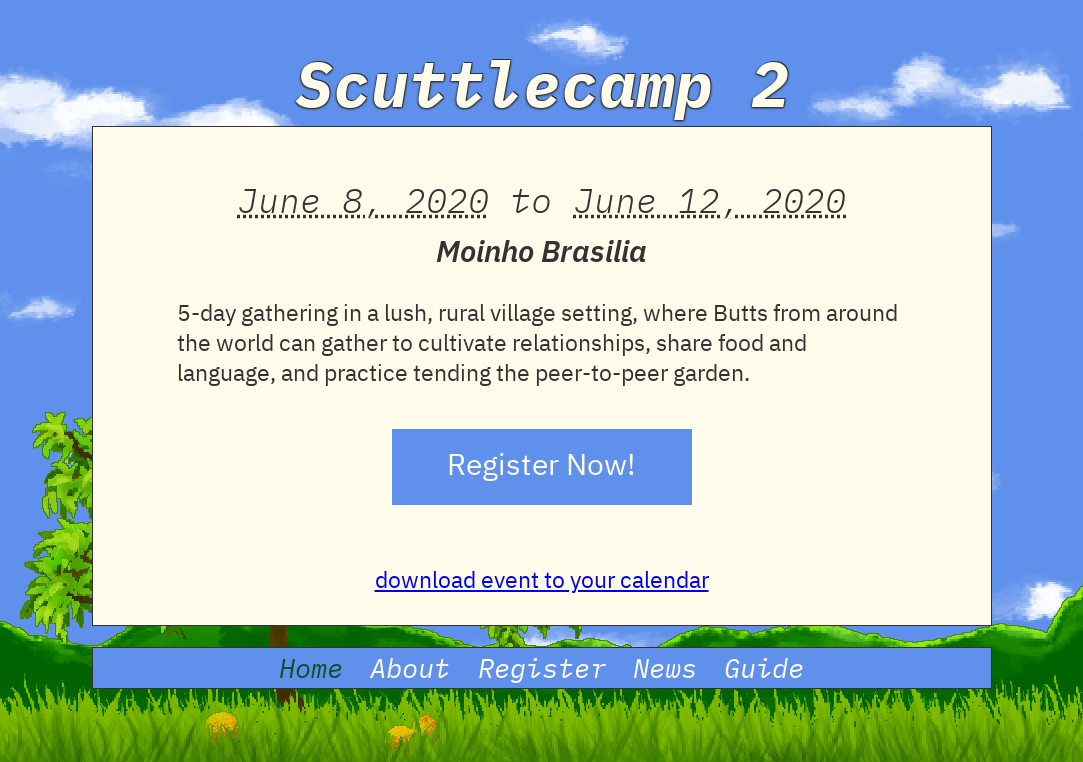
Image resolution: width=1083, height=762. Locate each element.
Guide (764, 668)
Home (311, 668)
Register (542, 668)
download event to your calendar (542, 581)
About (410, 668)
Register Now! (541, 467)
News (665, 668)
